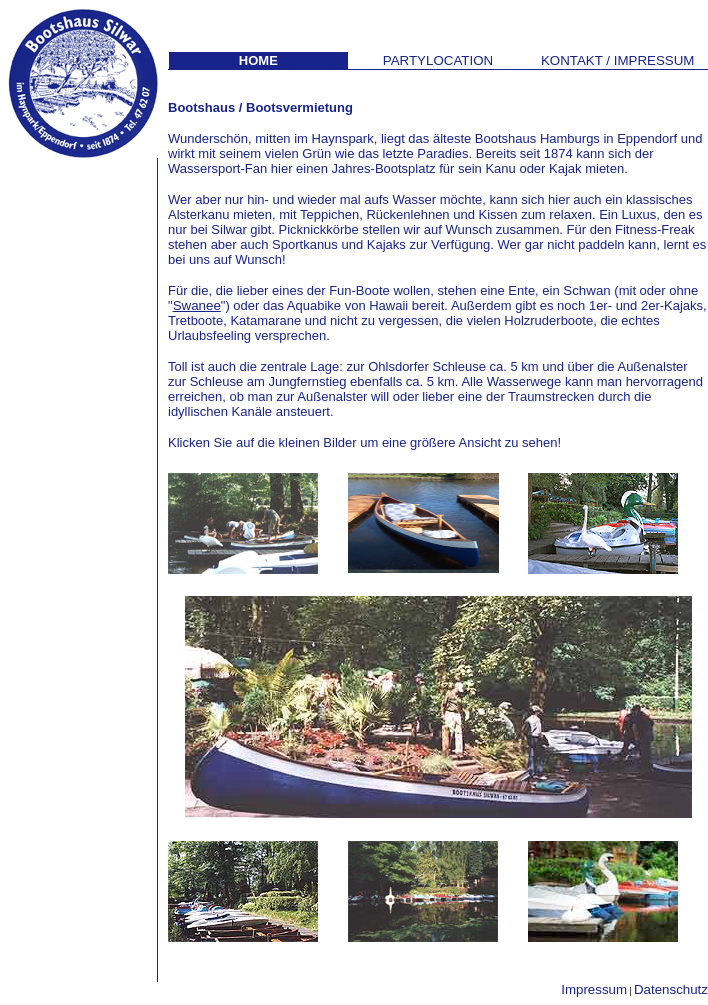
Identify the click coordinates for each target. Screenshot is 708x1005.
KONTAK (618, 60)
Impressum (594, 989)
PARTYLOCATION (438, 60)
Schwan (586, 290)
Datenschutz (671, 989)
